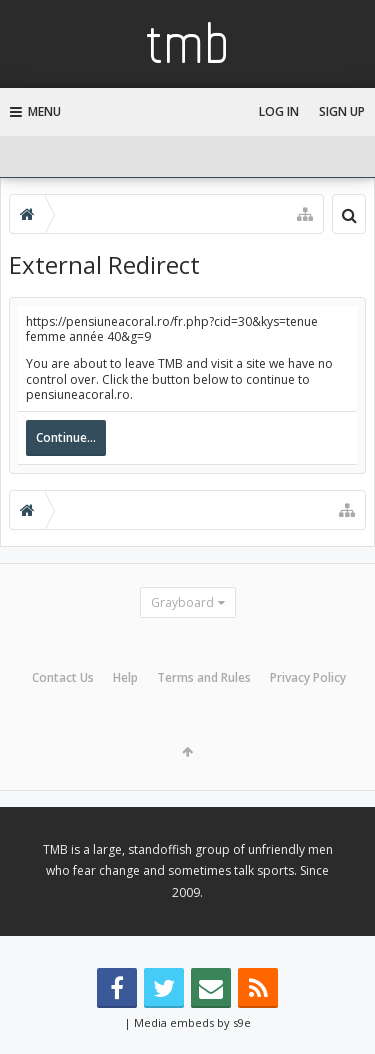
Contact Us (63, 677)
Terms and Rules (204, 677)
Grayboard (182, 602)
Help (125, 677)
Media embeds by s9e (192, 1022)
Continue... (66, 437)
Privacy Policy (308, 677)
